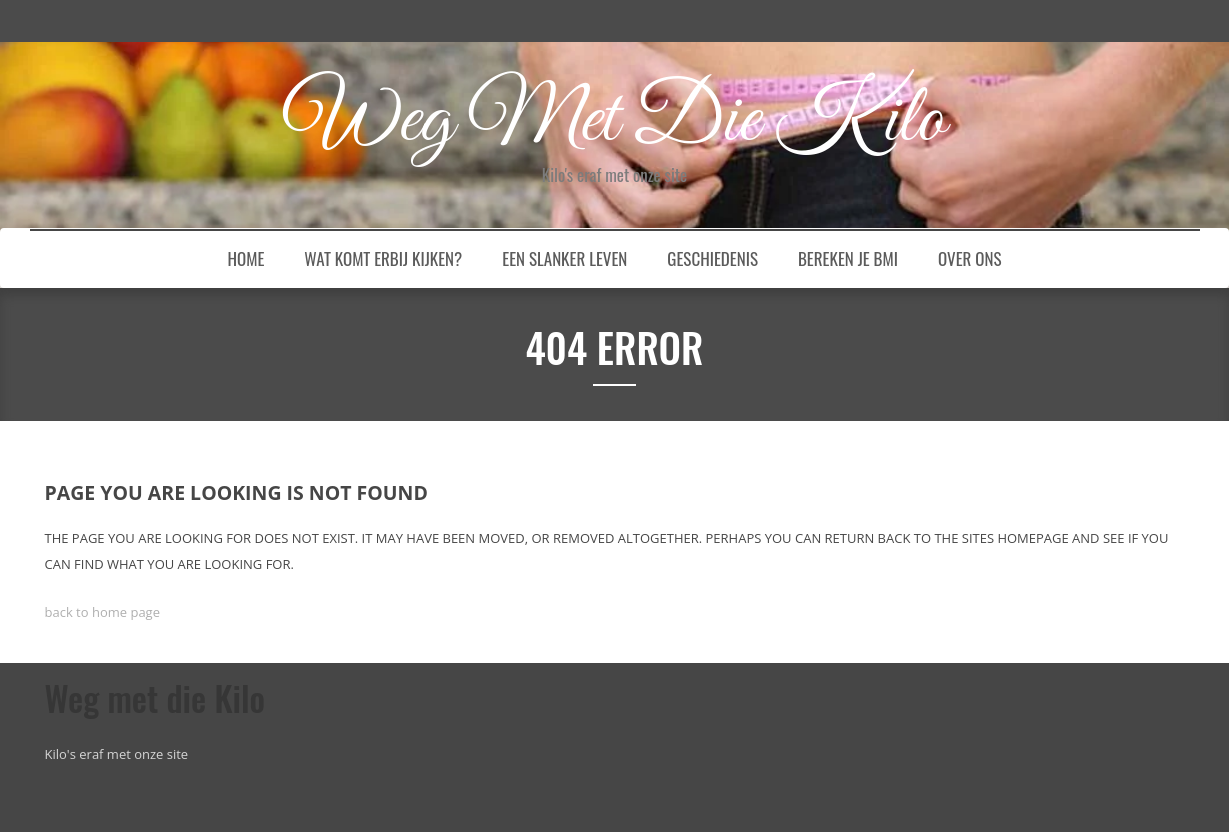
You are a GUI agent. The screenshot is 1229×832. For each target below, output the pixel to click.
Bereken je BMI (848, 258)
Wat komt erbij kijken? (383, 258)
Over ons (970, 258)
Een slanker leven (564, 258)
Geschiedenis (712, 258)
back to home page (102, 612)
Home (246, 258)
